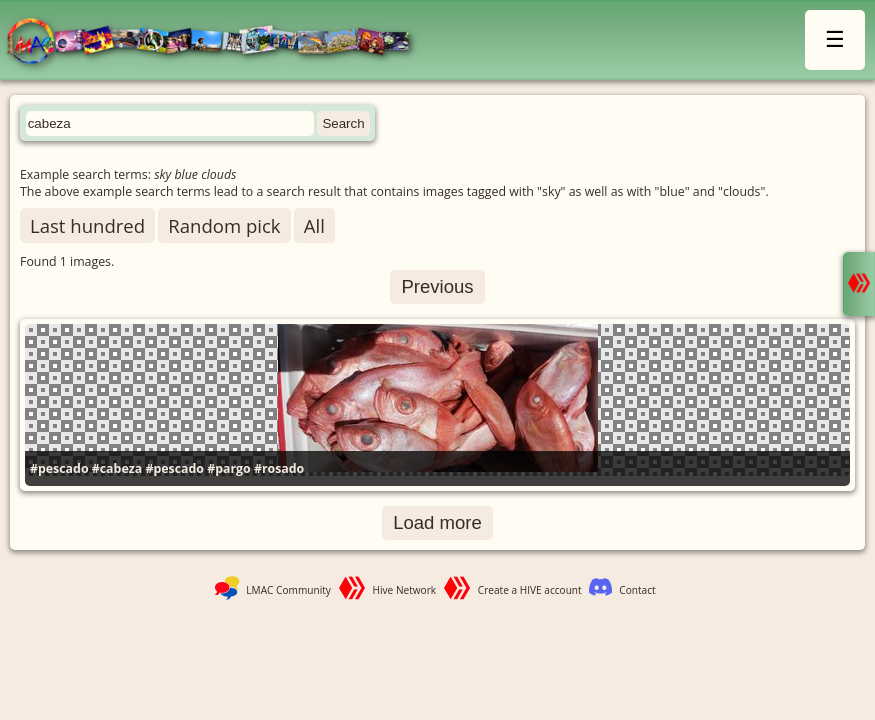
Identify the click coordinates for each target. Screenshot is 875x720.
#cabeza (117, 468)
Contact (637, 590)
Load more (437, 522)
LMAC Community (288, 590)
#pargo (229, 468)
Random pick (224, 225)
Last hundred (87, 225)
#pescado (59, 468)
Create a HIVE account (530, 590)
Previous (437, 286)
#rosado (279, 468)
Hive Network (405, 590)
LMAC (217, 42)
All (314, 225)
